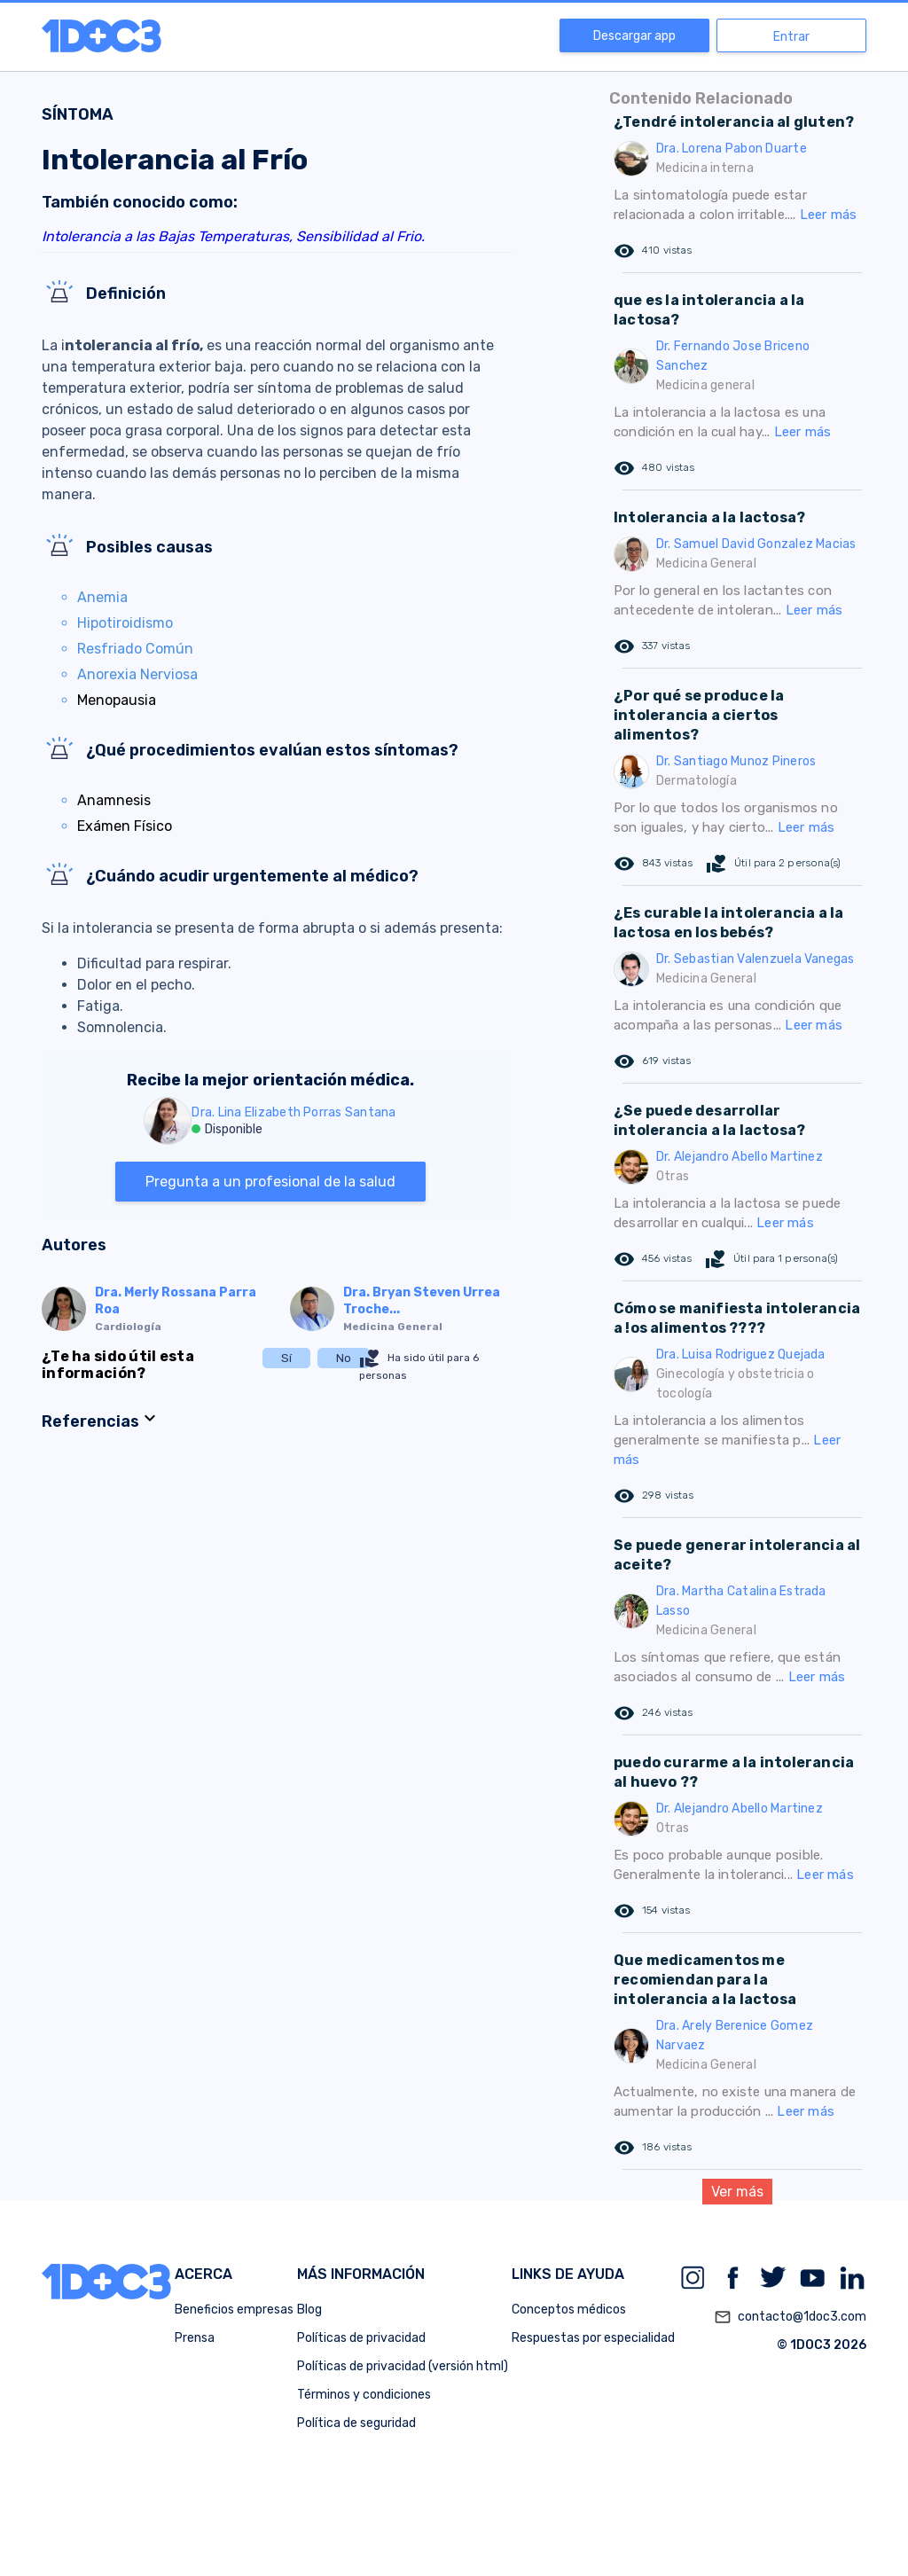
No (343, 1358)
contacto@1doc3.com (790, 2317)
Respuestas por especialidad (593, 2337)
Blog (309, 2309)
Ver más (737, 2191)
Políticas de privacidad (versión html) (402, 2366)
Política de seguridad (356, 2423)
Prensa (195, 2337)
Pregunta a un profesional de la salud (270, 1181)
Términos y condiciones (364, 2394)
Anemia (102, 597)
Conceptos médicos (569, 2309)
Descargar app (634, 35)
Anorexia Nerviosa (137, 674)
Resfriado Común (135, 648)
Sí (286, 1358)
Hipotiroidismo (125, 623)
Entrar (791, 36)
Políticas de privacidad (361, 2337)
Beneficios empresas (234, 2309)
